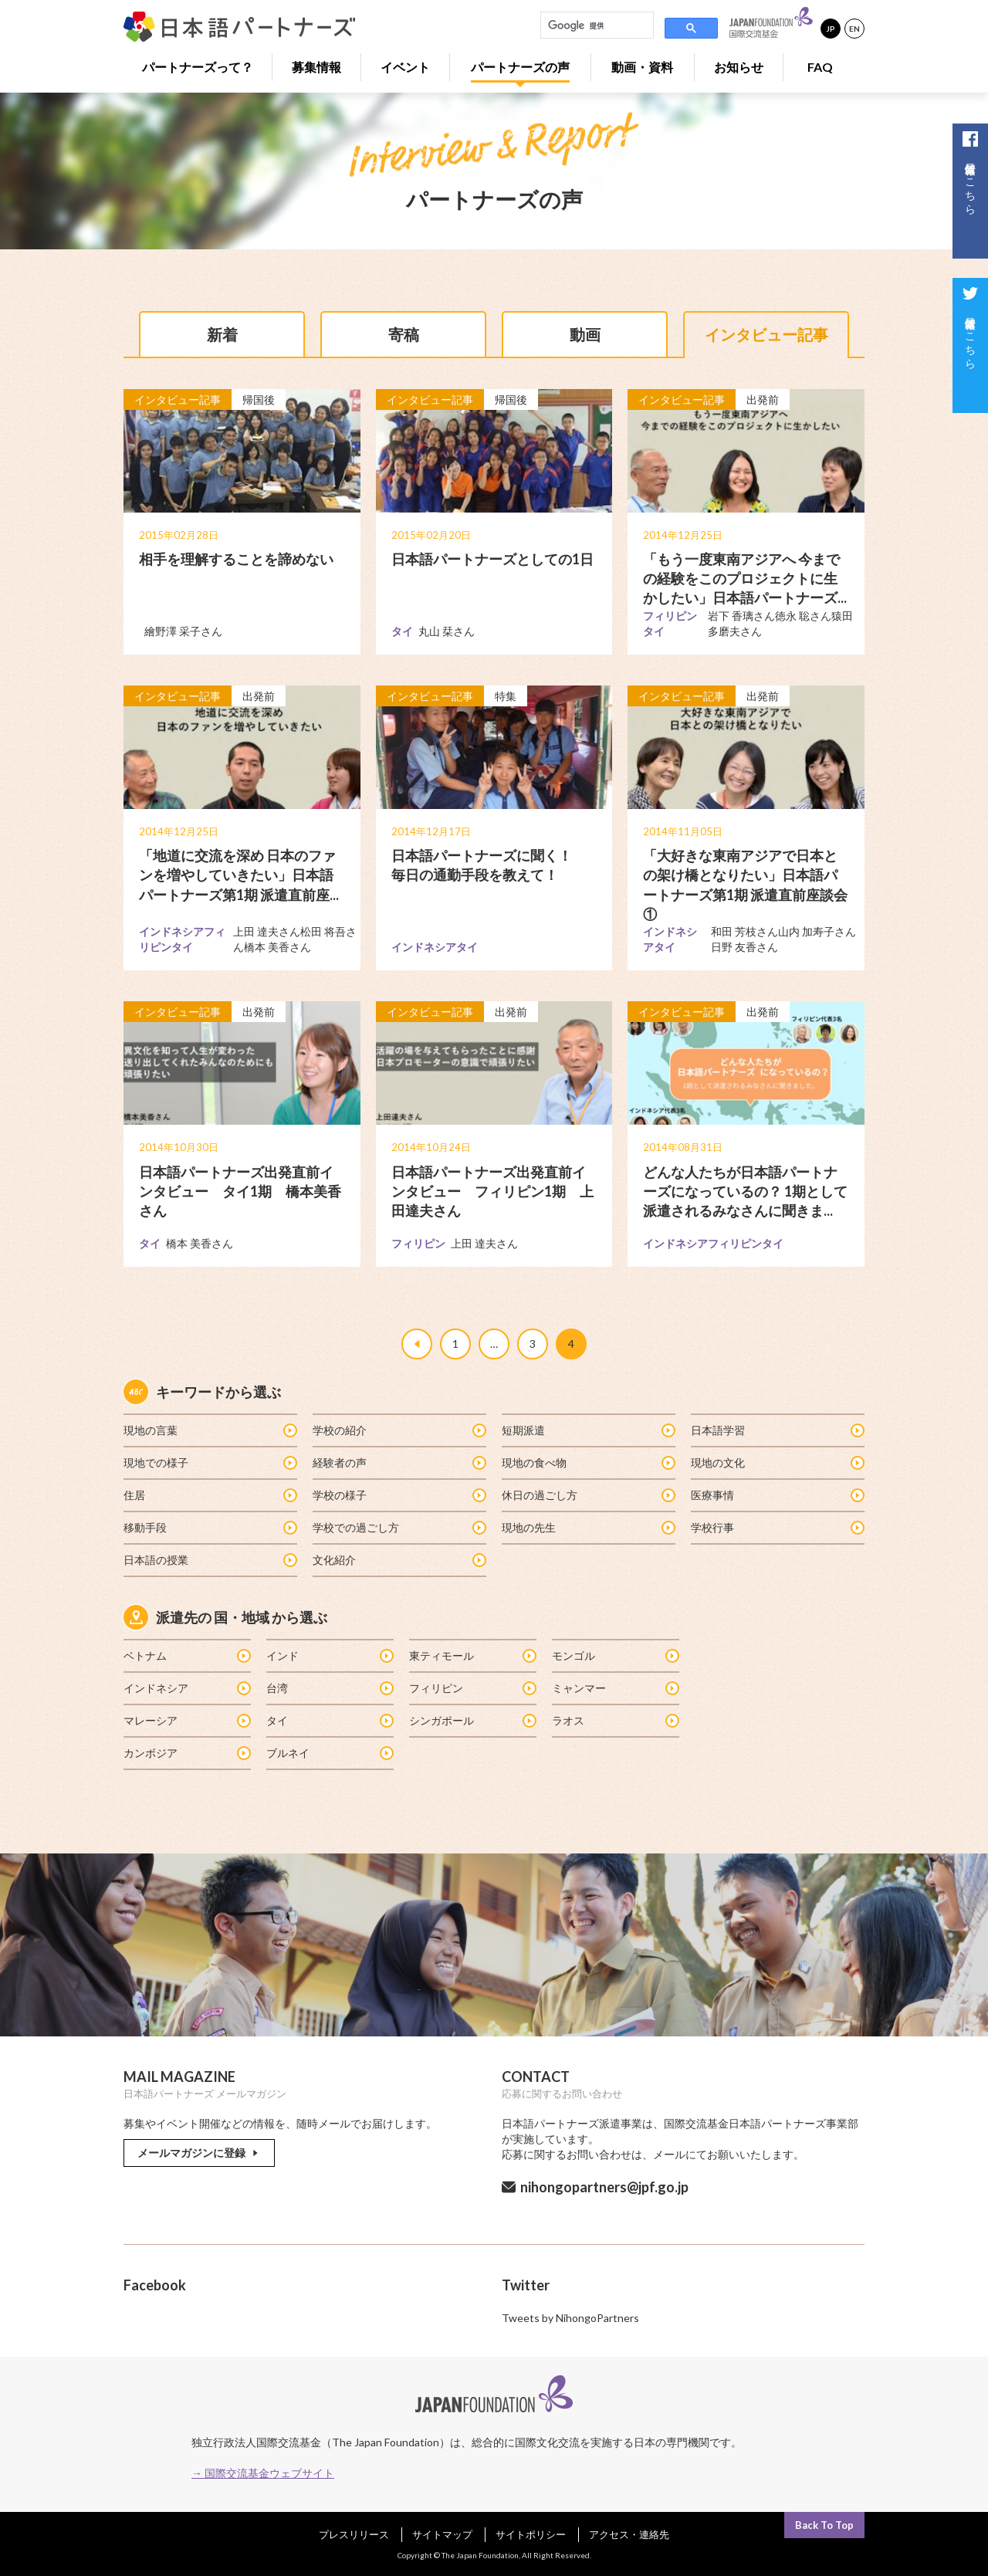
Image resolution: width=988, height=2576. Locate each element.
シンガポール (472, 1720)
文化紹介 (399, 1559)
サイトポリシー (531, 2534)
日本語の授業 (210, 1559)
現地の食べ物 (588, 1462)
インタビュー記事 (766, 334)
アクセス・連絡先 (629, 2534)
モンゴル (615, 1655)
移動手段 (210, 1527)
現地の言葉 (210, 1430)
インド (329, 1655)
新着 (222, 334)
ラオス (615, 1720)
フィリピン (472, 1687)
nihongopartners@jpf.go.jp (604, 2187)
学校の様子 (399, 1494)
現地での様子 (210, 1462)
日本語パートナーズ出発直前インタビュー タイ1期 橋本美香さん (240, 1191)
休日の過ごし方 (588, 1494)
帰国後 (258, 399)
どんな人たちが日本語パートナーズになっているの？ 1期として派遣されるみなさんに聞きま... (745, 1191)
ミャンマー (615, 1687)
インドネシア (186, 1687)
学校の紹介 (399, 1430)
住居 (210, 1494)
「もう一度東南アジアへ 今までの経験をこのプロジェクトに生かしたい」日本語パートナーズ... (745, 578)
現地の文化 (777, 1462)
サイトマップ (442, 2534)
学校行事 (777, 1527)
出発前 (762, 399)
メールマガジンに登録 (199, 2153)
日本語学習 (777, 1430)
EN (854, 28)
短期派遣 (588, 1430)
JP (830, 28)
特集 (505, 695)
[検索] (595, 25)
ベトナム (186, 1655)
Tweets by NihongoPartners (570, 2318)
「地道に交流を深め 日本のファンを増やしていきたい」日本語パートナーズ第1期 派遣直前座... (239, 875)
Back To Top (824, 2525)
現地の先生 (588, 1527)
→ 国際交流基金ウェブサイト (262, 2473)
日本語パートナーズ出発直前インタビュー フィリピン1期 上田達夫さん (492, 1191)
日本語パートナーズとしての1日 (492, 558)
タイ (329, 1720)
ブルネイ (329, 1752)
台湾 (329, 1687)
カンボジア (186, 1752)
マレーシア (186, 1720)
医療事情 (777, 1494)
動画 (585, 334)
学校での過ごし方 (399, 1527)
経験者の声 (399, 1462)
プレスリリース (354, 2534)
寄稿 (403, 334)
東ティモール (472, 1655)
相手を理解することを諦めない (236, 558)
